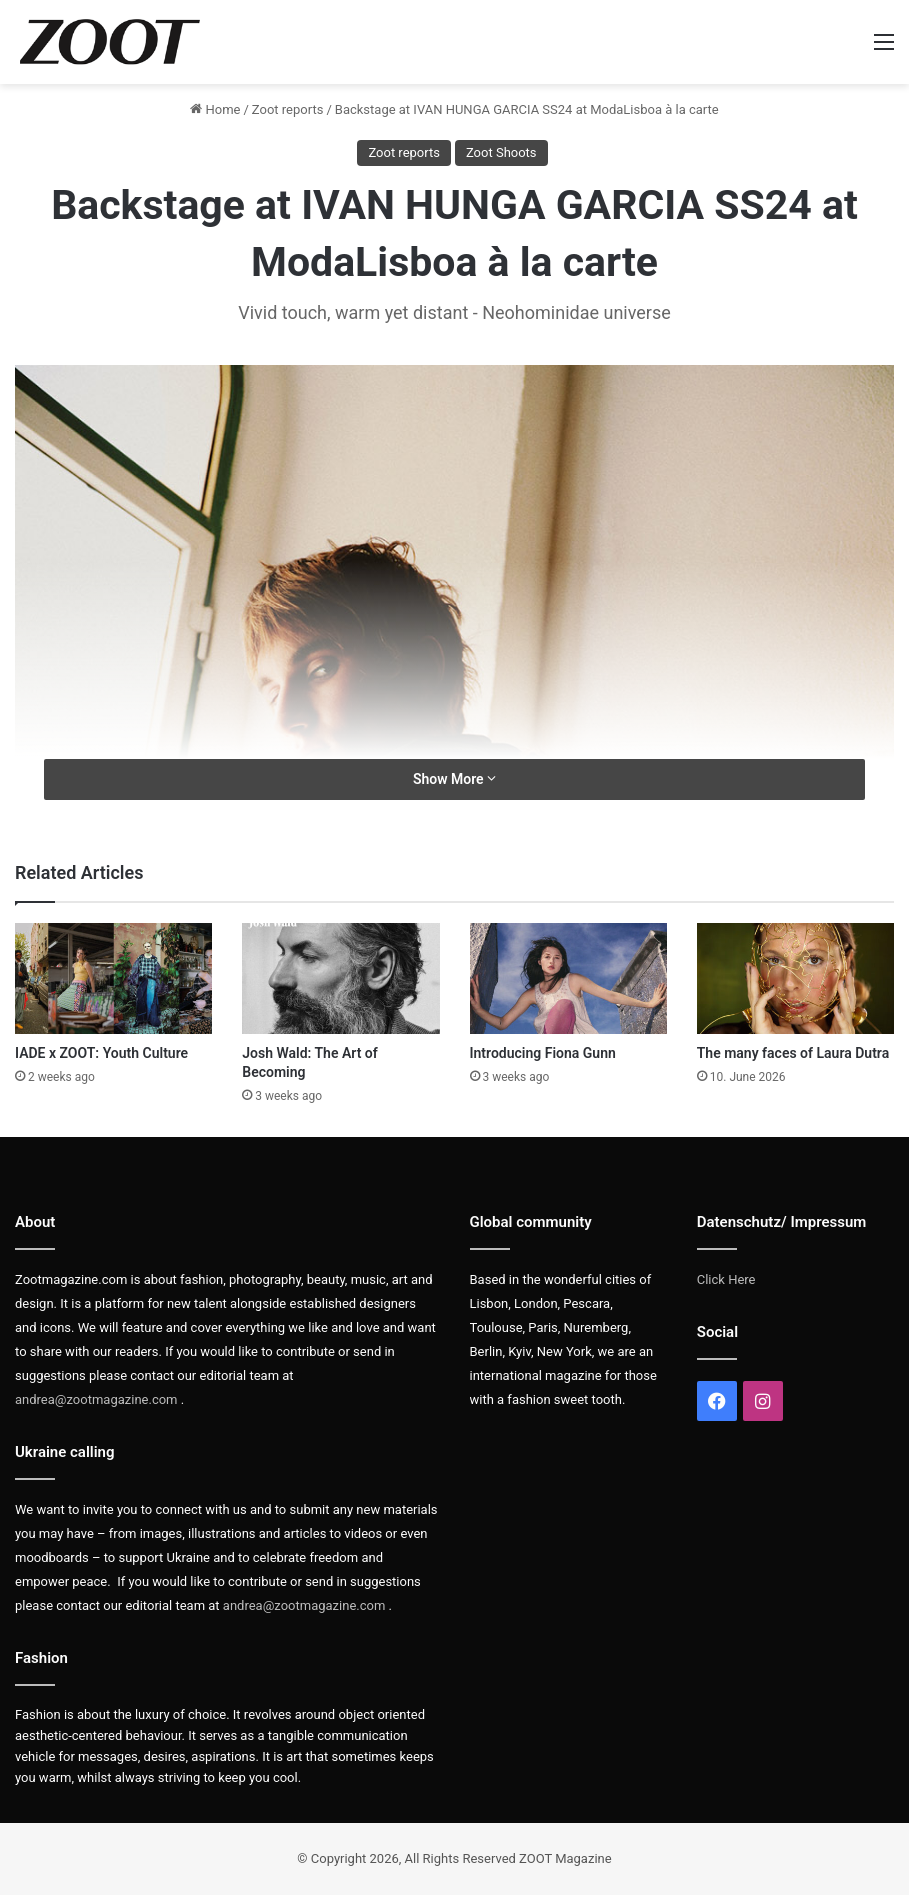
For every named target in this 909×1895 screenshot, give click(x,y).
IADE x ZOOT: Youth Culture (101, 1053)
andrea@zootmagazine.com (96, 1399)
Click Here (726, 1279)
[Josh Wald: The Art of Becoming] (340, 978)
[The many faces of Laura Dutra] (795, 978)
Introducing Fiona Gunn (543, 1053)
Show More (454, 779)
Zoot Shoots (501, 152)
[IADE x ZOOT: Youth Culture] (113, 978)
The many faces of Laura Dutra (793, 1053)
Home (215, 109)
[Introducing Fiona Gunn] (568, 978)
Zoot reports (288, 109)
